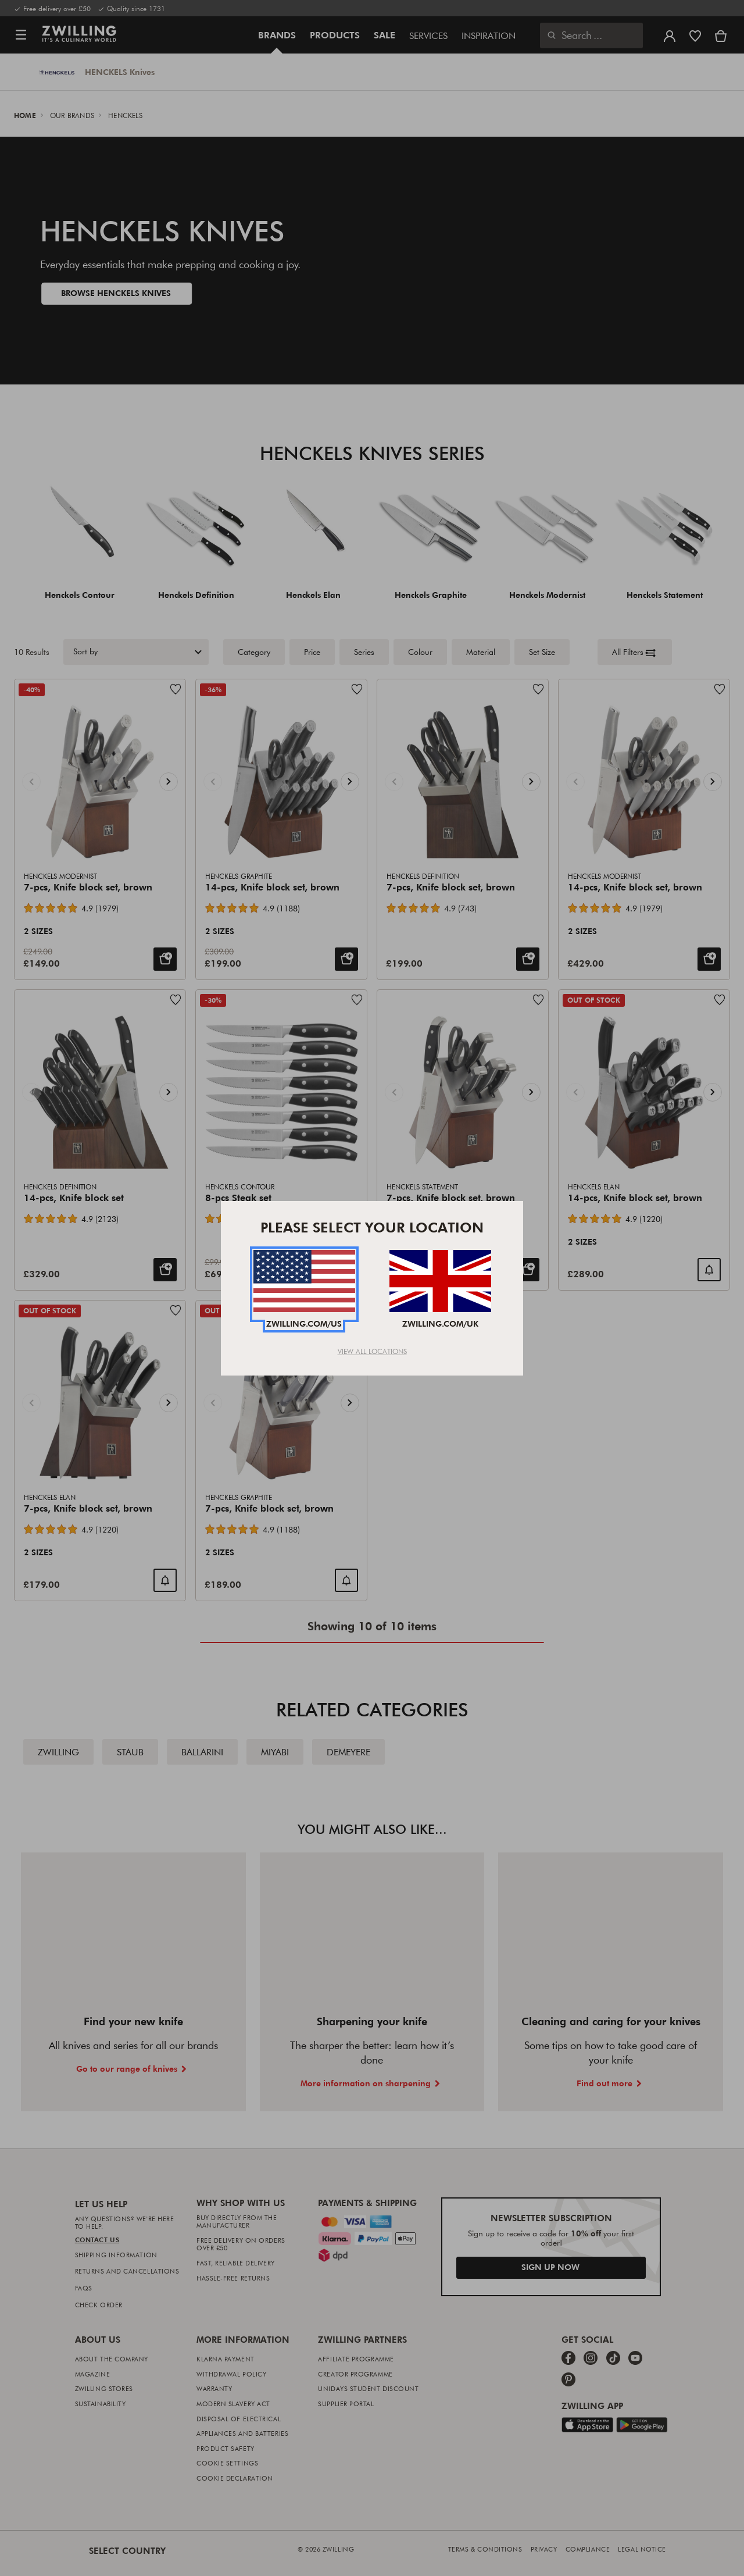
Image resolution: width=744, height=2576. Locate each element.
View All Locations (372, 1351)
